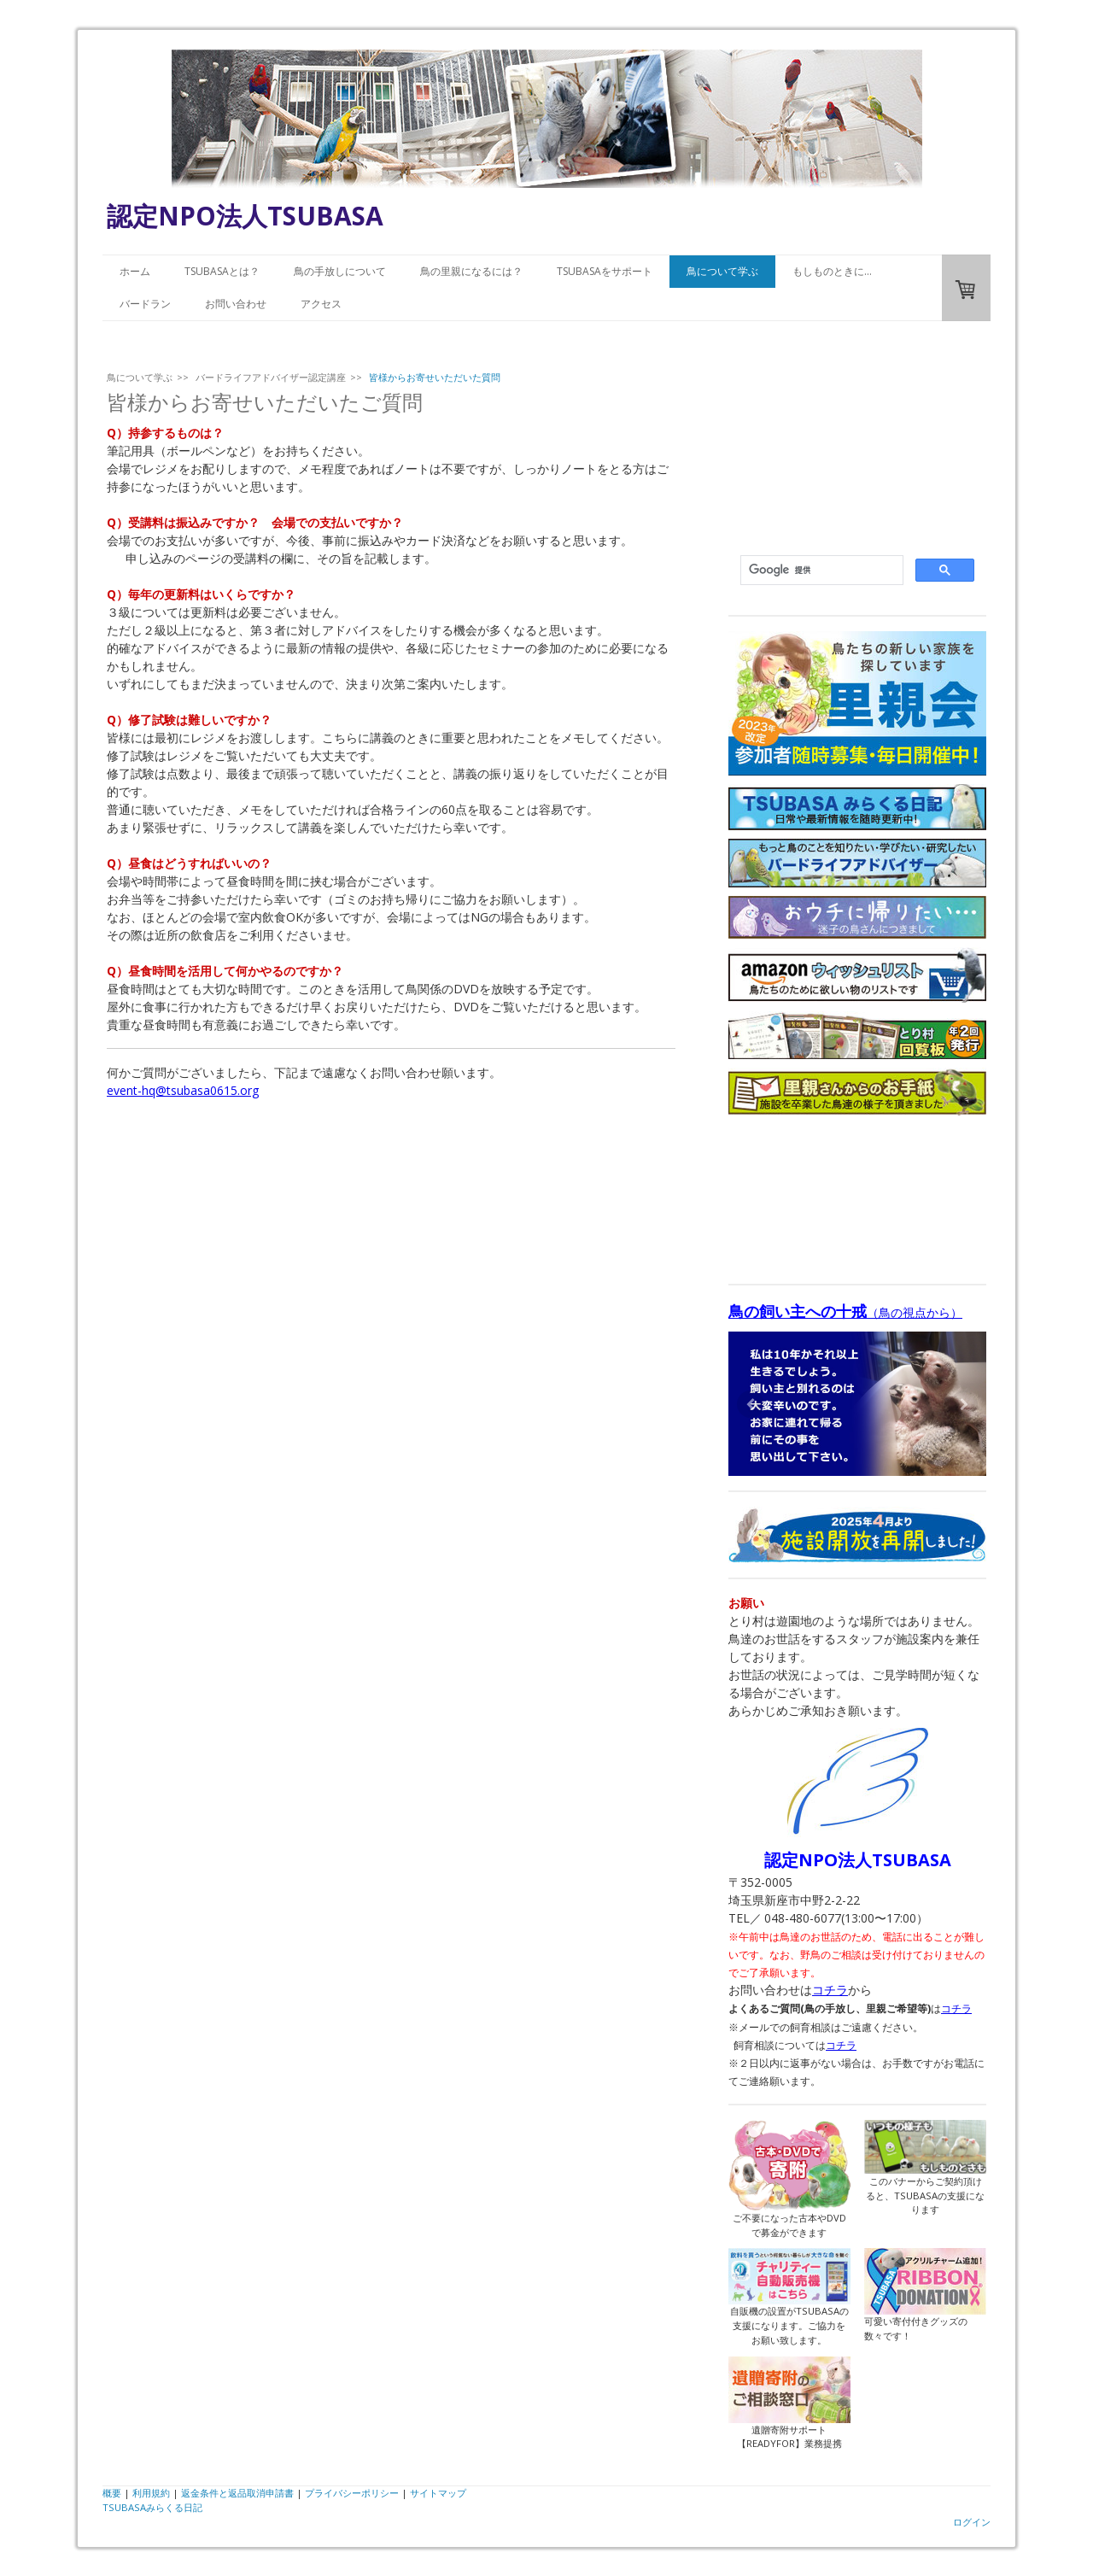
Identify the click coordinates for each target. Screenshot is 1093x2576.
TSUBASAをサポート (604, 271)
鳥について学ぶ (722, 271)
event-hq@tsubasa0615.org (183, 1090)
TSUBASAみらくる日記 (152, 2507)
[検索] (820, 570)
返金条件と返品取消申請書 (237, 2492)
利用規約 (151, 2492)
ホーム (135, 271)
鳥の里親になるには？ (471, 271)
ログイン (972, 2521)
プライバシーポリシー (352, 2492)
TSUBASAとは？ (222, 271)
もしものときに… (832, 271)
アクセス (321, 303)
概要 (111, 2492)
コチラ (830, 1990)
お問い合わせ (235, 303)
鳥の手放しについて (340, 271)
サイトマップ (438, 2492)
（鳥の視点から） (845, 1312)
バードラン (145, 303)
